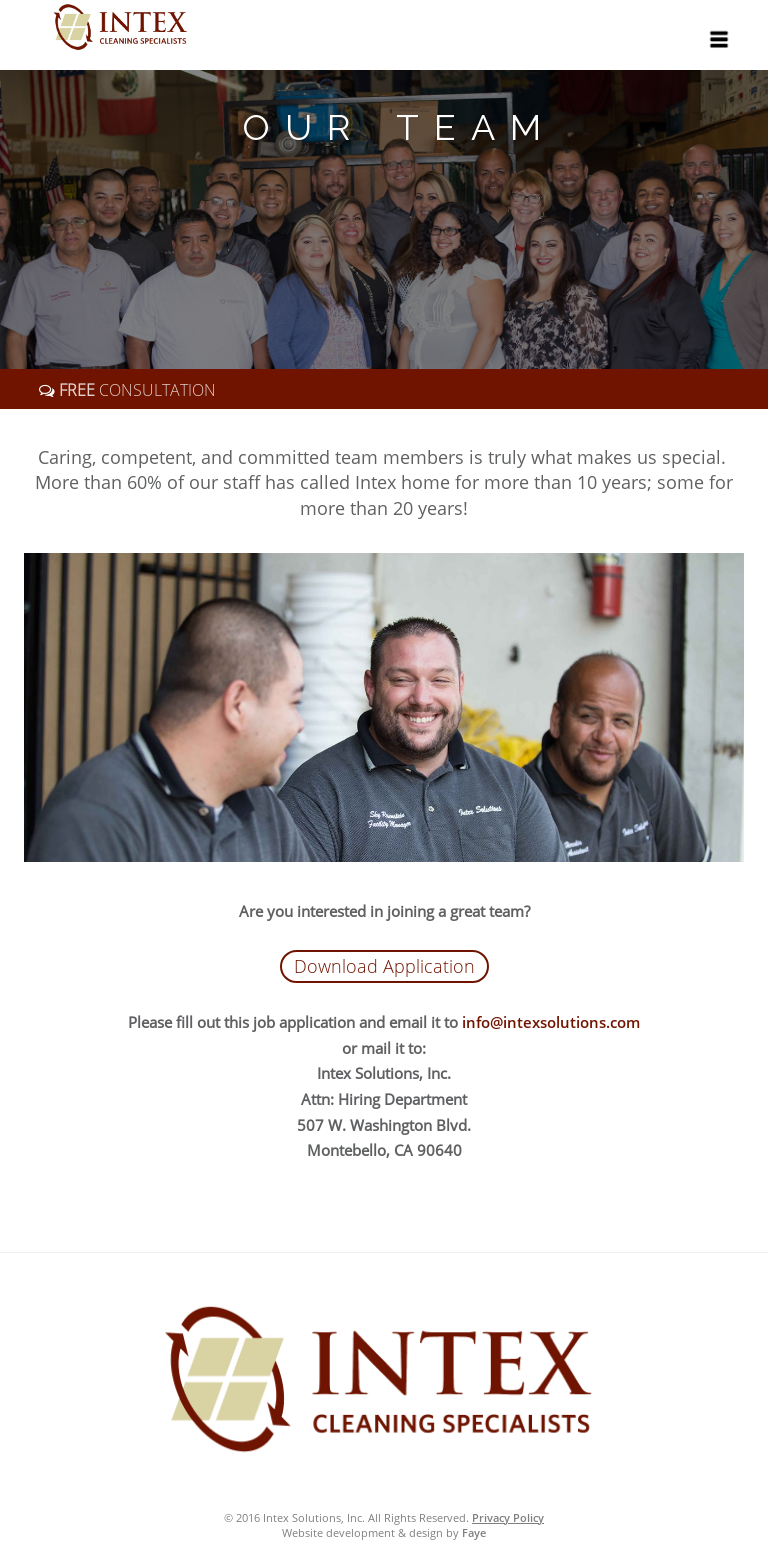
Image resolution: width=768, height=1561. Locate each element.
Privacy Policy (508, 1517)
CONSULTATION (135, 390)
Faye (474, 1532)
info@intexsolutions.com (551, 1022)
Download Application (384, 966)
